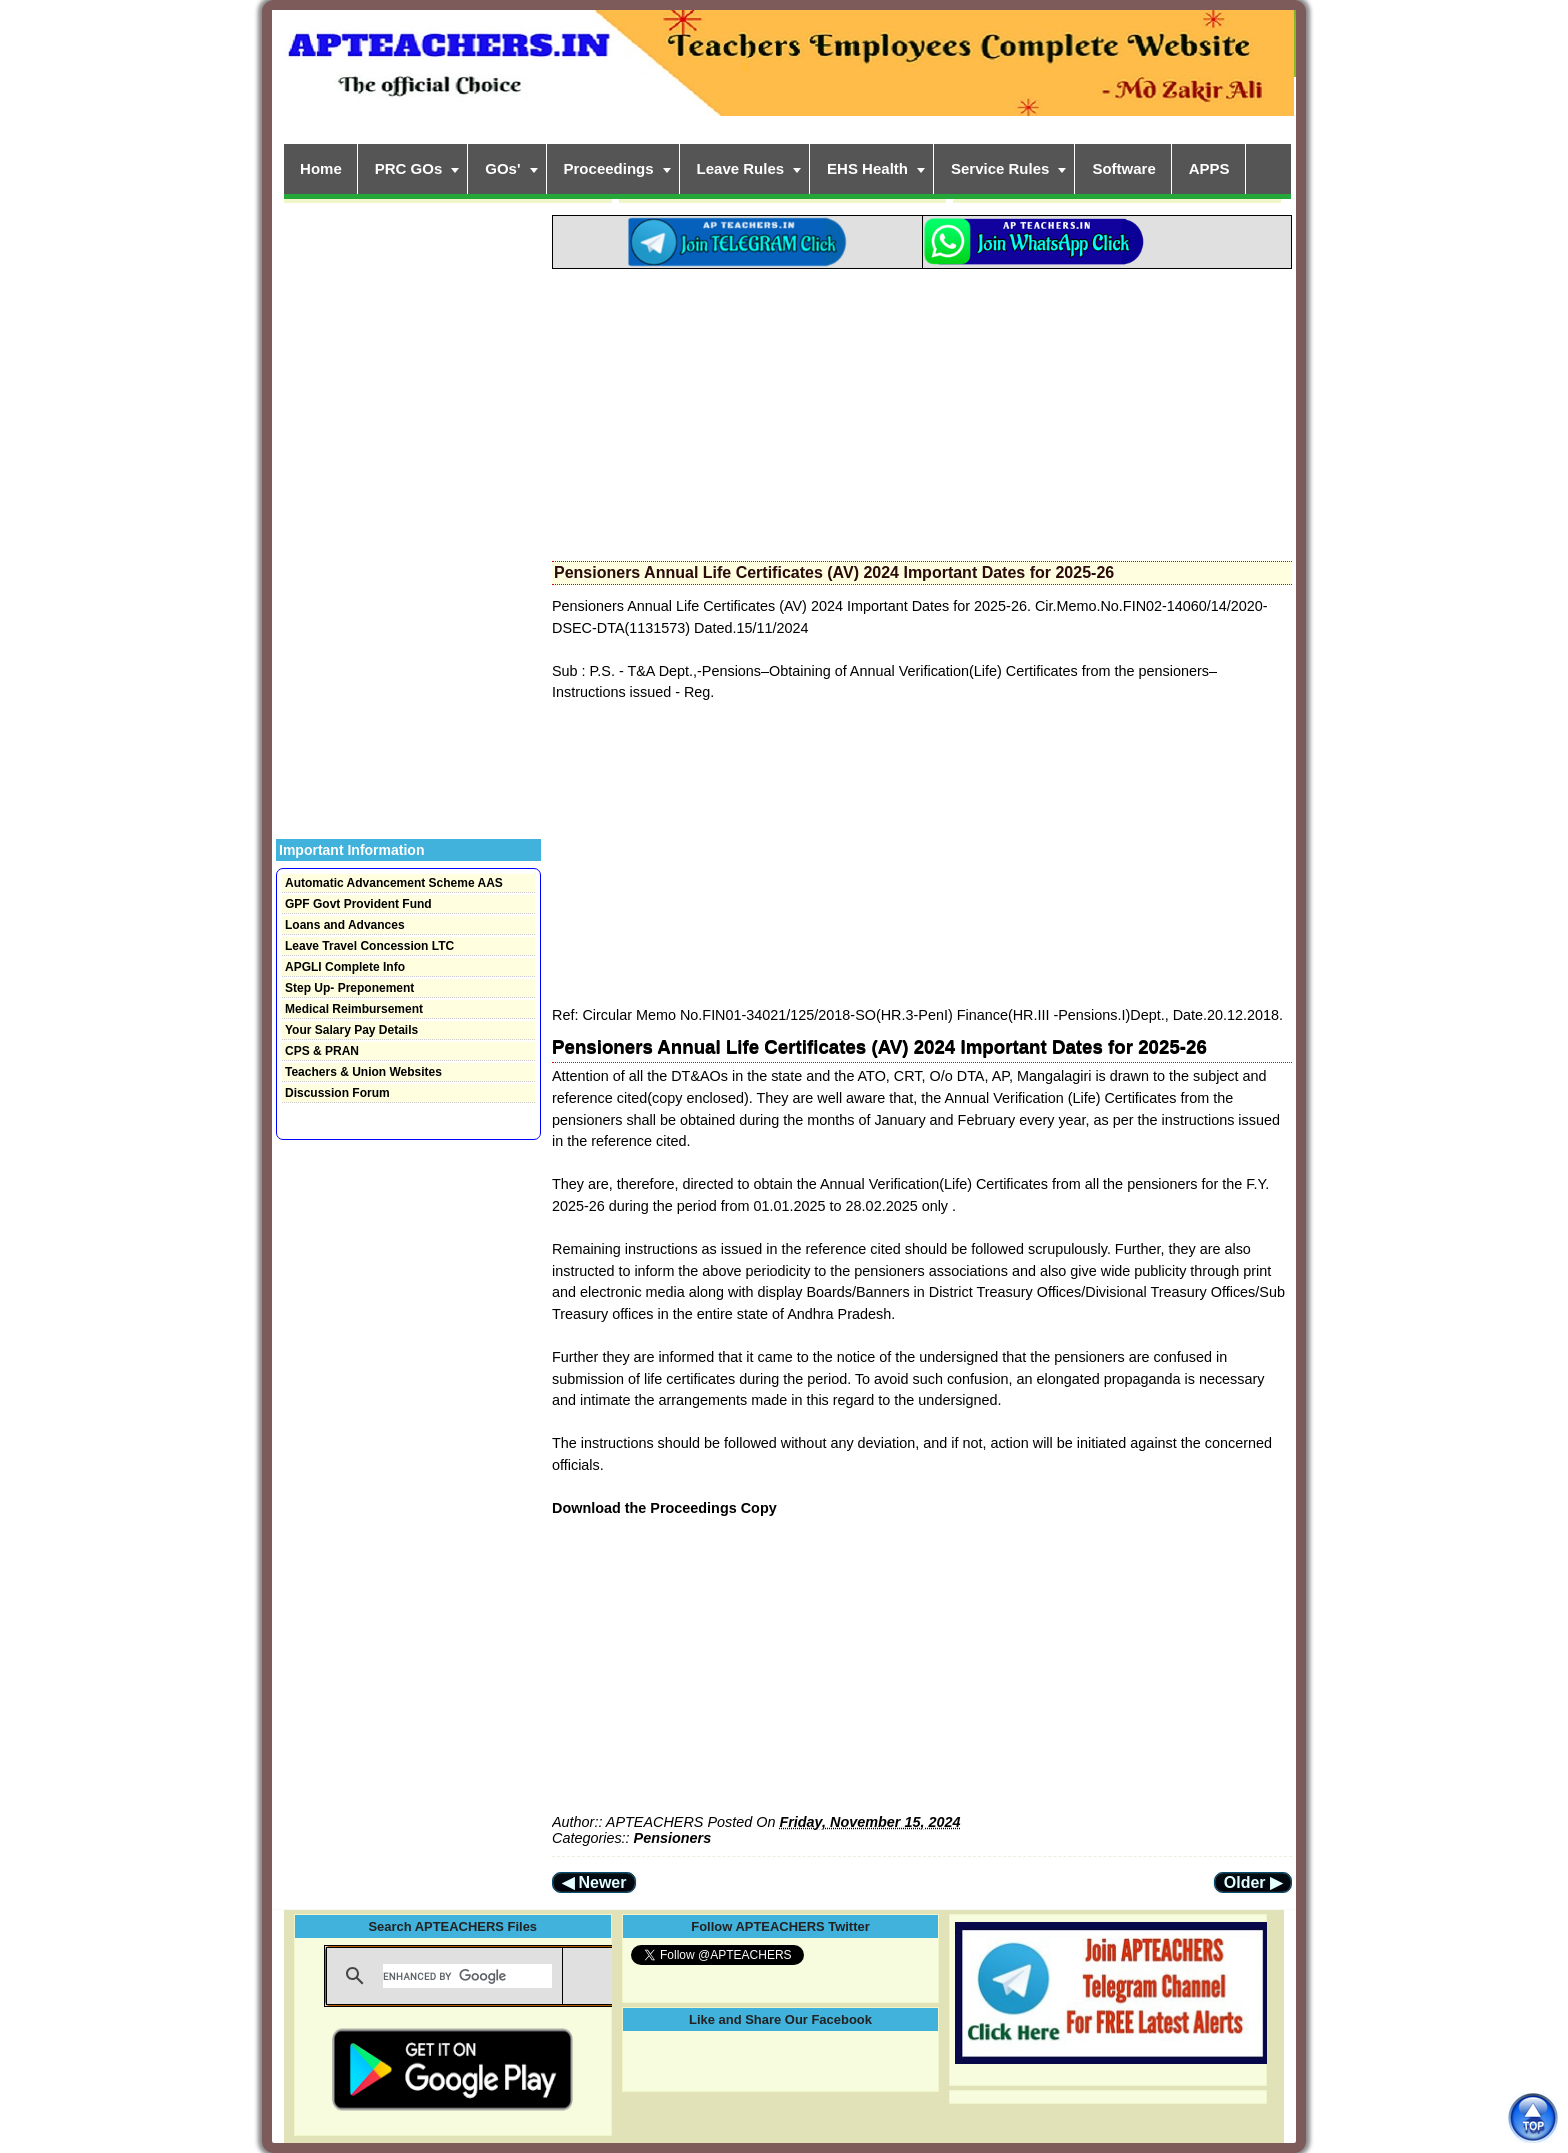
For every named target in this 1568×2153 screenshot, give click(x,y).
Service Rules (1000, 168)
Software (1123, 168)
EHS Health (867, 168)
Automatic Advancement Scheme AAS (394, 883)
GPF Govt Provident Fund (358, 904)
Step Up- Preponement (349, 988)
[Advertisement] (922, 409)
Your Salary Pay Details (351, 1030)
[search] (467, 1976)
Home (321, 168)
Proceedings (609, 168)
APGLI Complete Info (345, 967)
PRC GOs (409, 168)
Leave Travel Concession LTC (369, 946)
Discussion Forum (337, 1093)
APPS (1209, 168)
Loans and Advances (345, 925)
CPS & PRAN (322, 1051)
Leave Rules (741, 168)
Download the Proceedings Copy (664, 1508)
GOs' (502, 168)
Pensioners (673, 1838)
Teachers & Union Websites (363, 1072)
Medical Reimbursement (354, 1009)
